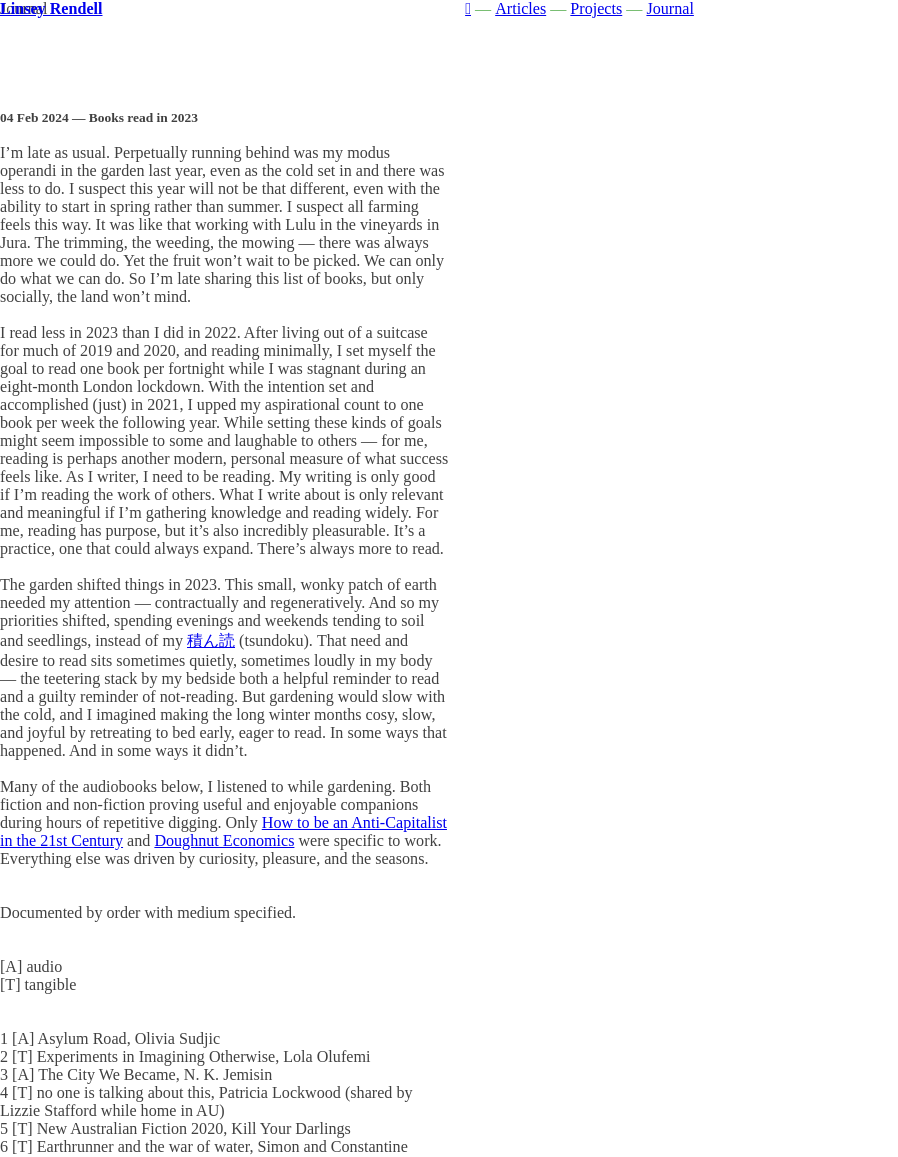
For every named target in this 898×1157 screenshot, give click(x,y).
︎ (468, 8)
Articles (520, 8)
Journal (669, 8)
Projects (596, 8)
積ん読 (211, 640)
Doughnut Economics (224, 840)
